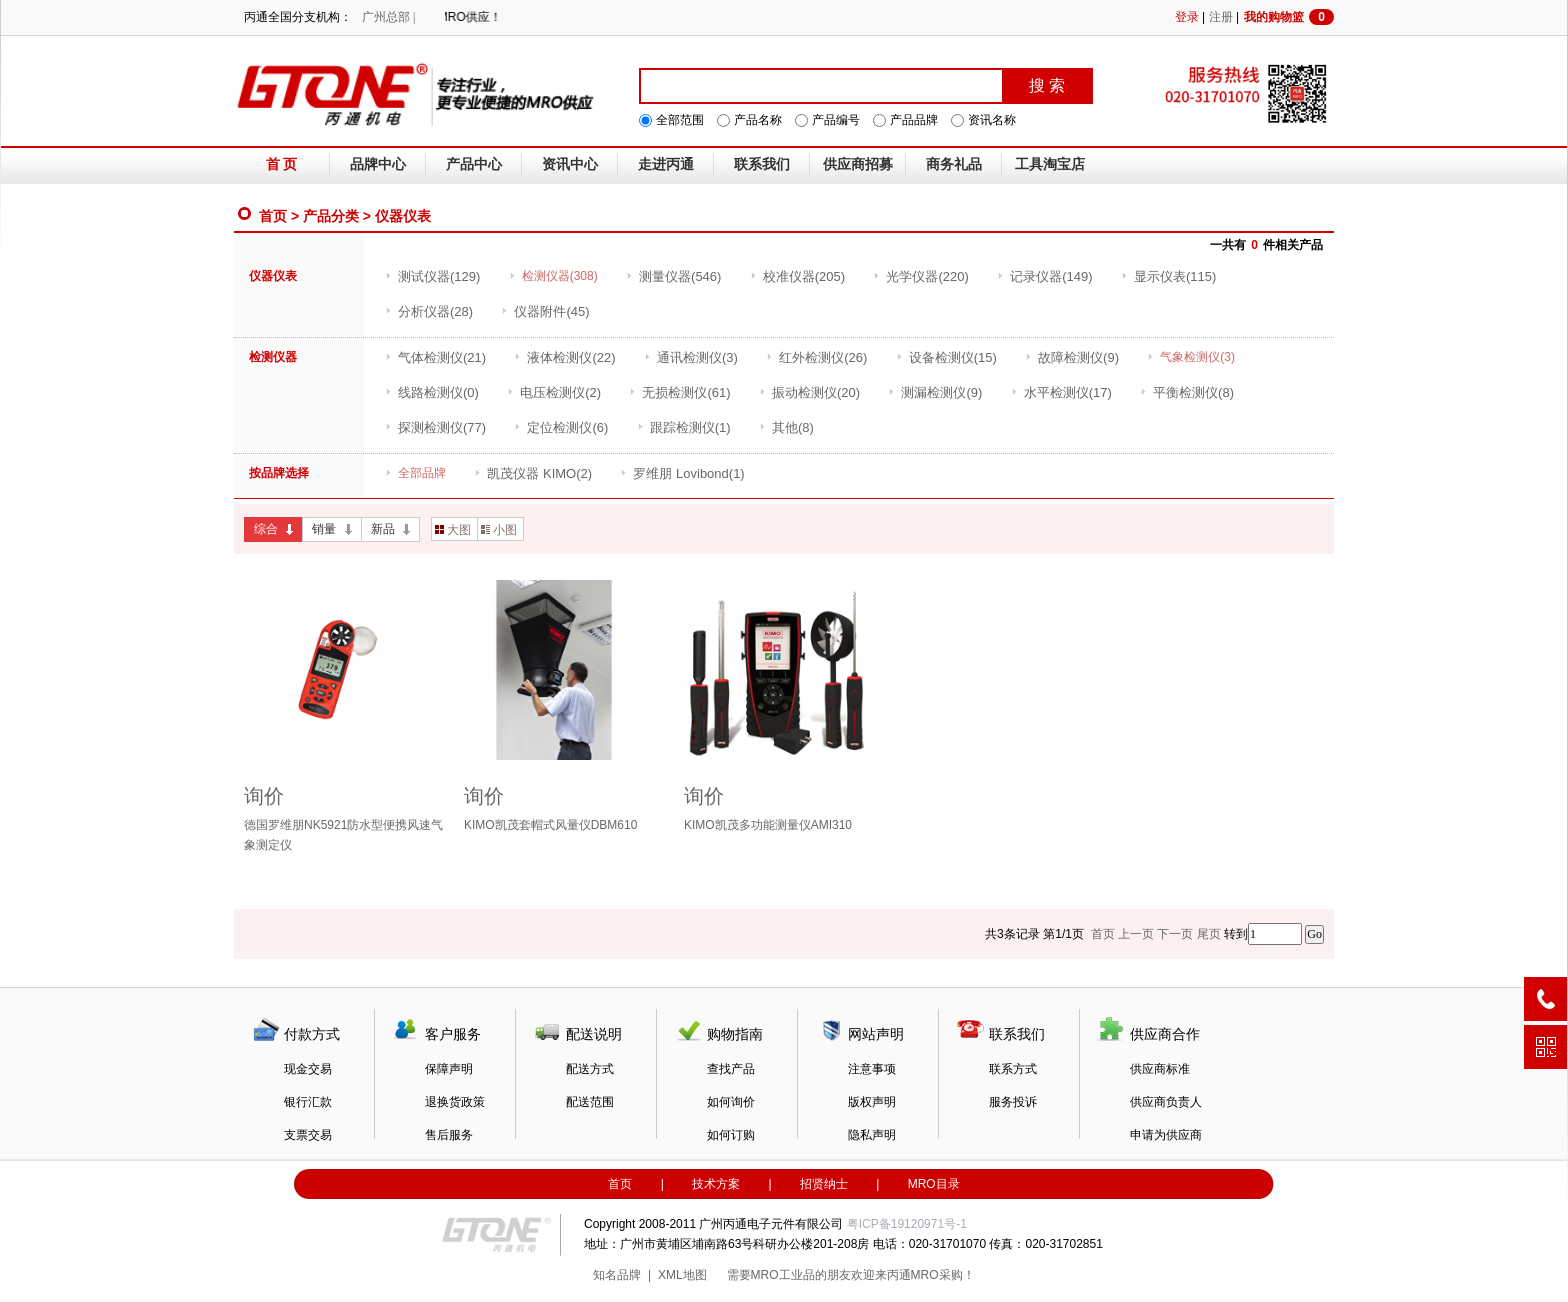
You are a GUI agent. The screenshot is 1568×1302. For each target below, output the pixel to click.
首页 (273, 216)
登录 (1187, 17)
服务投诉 (1013, 1102)
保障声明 (449, 1069)
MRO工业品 (783, 1275)
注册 (1221, 17)
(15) (946, 357)
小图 (499, 530)
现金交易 (308, 1069)
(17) (1061, 392)
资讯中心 (570, 164)
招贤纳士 (824, 1184)
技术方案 (716, 1184)
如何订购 (731, 1135)
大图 (453, 530)
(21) (435, 357)
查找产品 (731, 1069)
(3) (691, 357)
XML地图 (682, 1275)
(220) (920, 276)
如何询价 (731, 1102)
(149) (1044, 276)
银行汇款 (308, 1102)
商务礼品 (954, 164)
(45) (545, 311)
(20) (809, 392)
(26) (816, 357)
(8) (1187, 392)
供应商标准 (1160, 1069)
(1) (684, 427)
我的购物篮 (1289, 17)
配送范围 (590, 1102)
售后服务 (449, 1135)
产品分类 (331, 216)
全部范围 (680, 120)
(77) (435, 427)
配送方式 (590, 1069)
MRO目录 (934, 1184)
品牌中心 (378, 164)
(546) (673, 276)
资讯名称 (992, 120)
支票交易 (308, 1135)
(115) (1168, 276)
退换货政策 (455, 1102)
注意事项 (872, 1069)
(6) (561, 427)
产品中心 (474, 164)
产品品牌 (914, 120)
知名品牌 (617, 1275)
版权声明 (872, 1102)
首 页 (282, 164)
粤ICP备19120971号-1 (907, 1224)
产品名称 (758, 120)
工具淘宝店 (1050, 164)
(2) (554, 392)
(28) (429, 311)
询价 (264, 796)
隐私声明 (872, 1135)
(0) (432, 392)
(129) (432, 276)
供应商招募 (858, 164)
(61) (679, 392)
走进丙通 (666, 164)
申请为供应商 (1166, 1135)
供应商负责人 (1166, 1102)
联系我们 (762, 164)
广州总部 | (388, 17)
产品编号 (836, 120)
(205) (797, 276)
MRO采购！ (943, 1275)
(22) (564, 357)
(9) (1072, 357)
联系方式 (1013, 1069)
